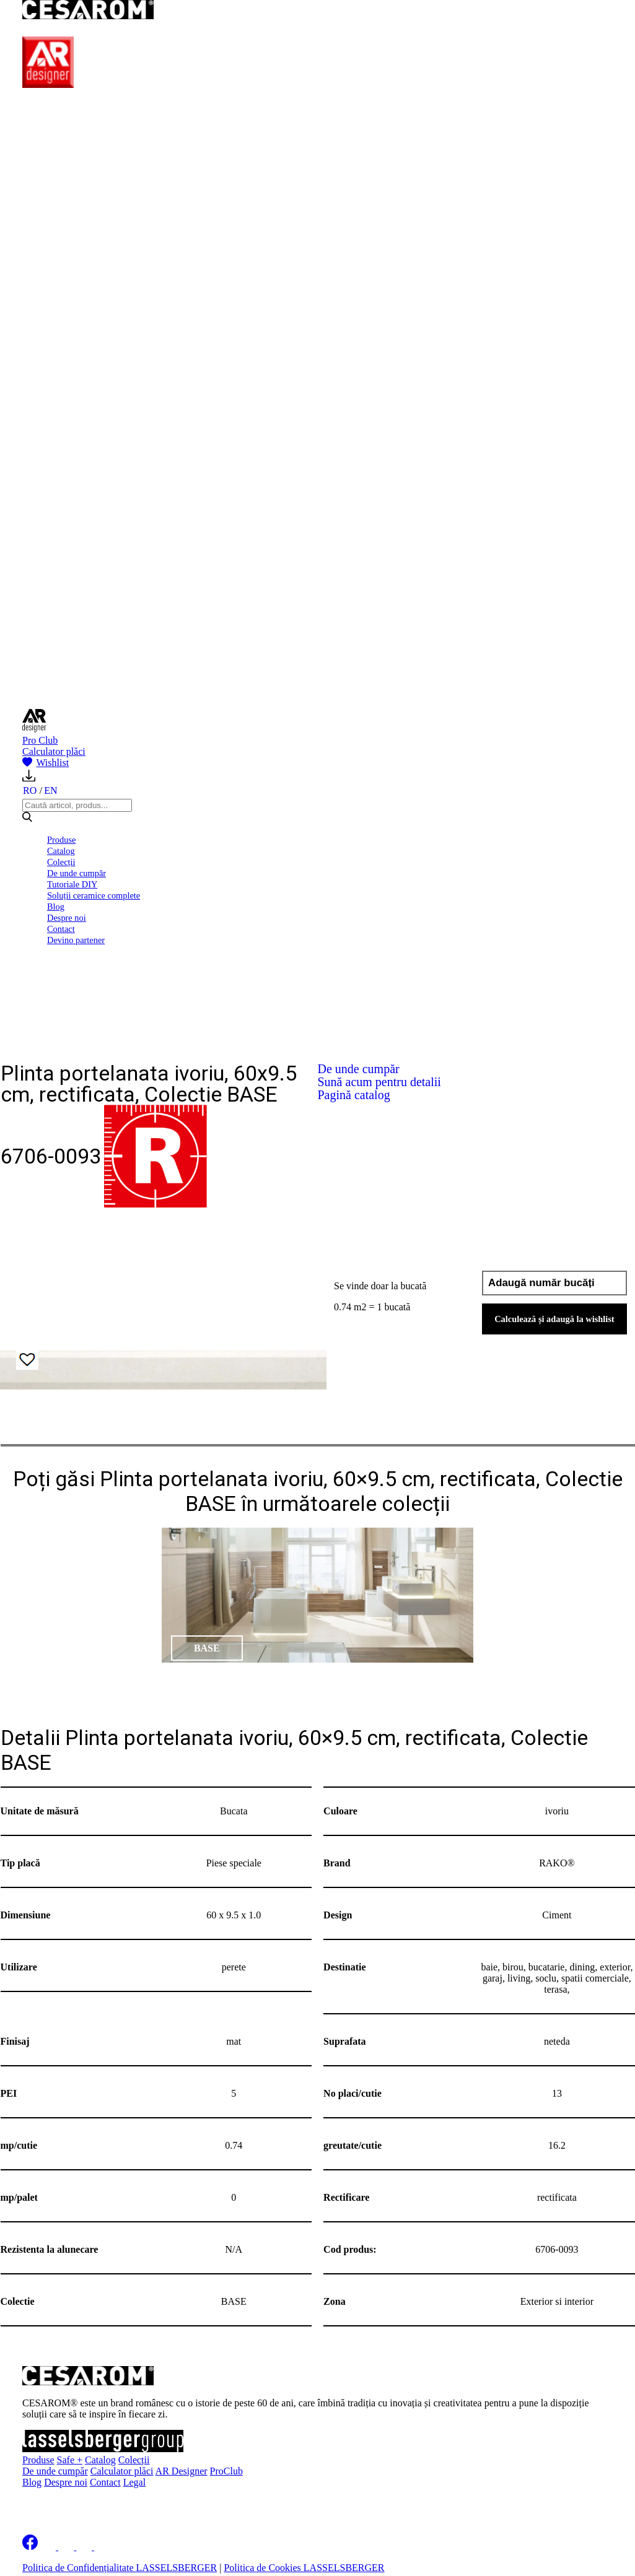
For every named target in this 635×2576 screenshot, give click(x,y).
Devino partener (76, 940)
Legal (134, 2482)
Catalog (61, 851)
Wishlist (45, 762)
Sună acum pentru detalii (379, 1082)
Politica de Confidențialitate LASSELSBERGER (119, 2567)
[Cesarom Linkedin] (49, 2546)
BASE (207, 1648)
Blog (55, 907)
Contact (61, 929)
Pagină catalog (354, 1095)
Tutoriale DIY (72, 884)
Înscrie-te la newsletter (102, 2503)
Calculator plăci (53, 751)
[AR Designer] (48, 84)
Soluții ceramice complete (93, 895)
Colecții (61, 862)
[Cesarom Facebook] (30, 2546)
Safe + (69, 2460)
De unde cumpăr (76, 873)
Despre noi (66, 918)
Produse (61, 840)
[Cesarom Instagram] (67, 2546)
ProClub (226, 2471)
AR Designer (181, 2471)
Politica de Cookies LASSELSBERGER (304, 2567)
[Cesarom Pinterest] (85, 2546)
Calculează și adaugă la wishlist (554, 1319)
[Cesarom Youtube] (103, 2546)
